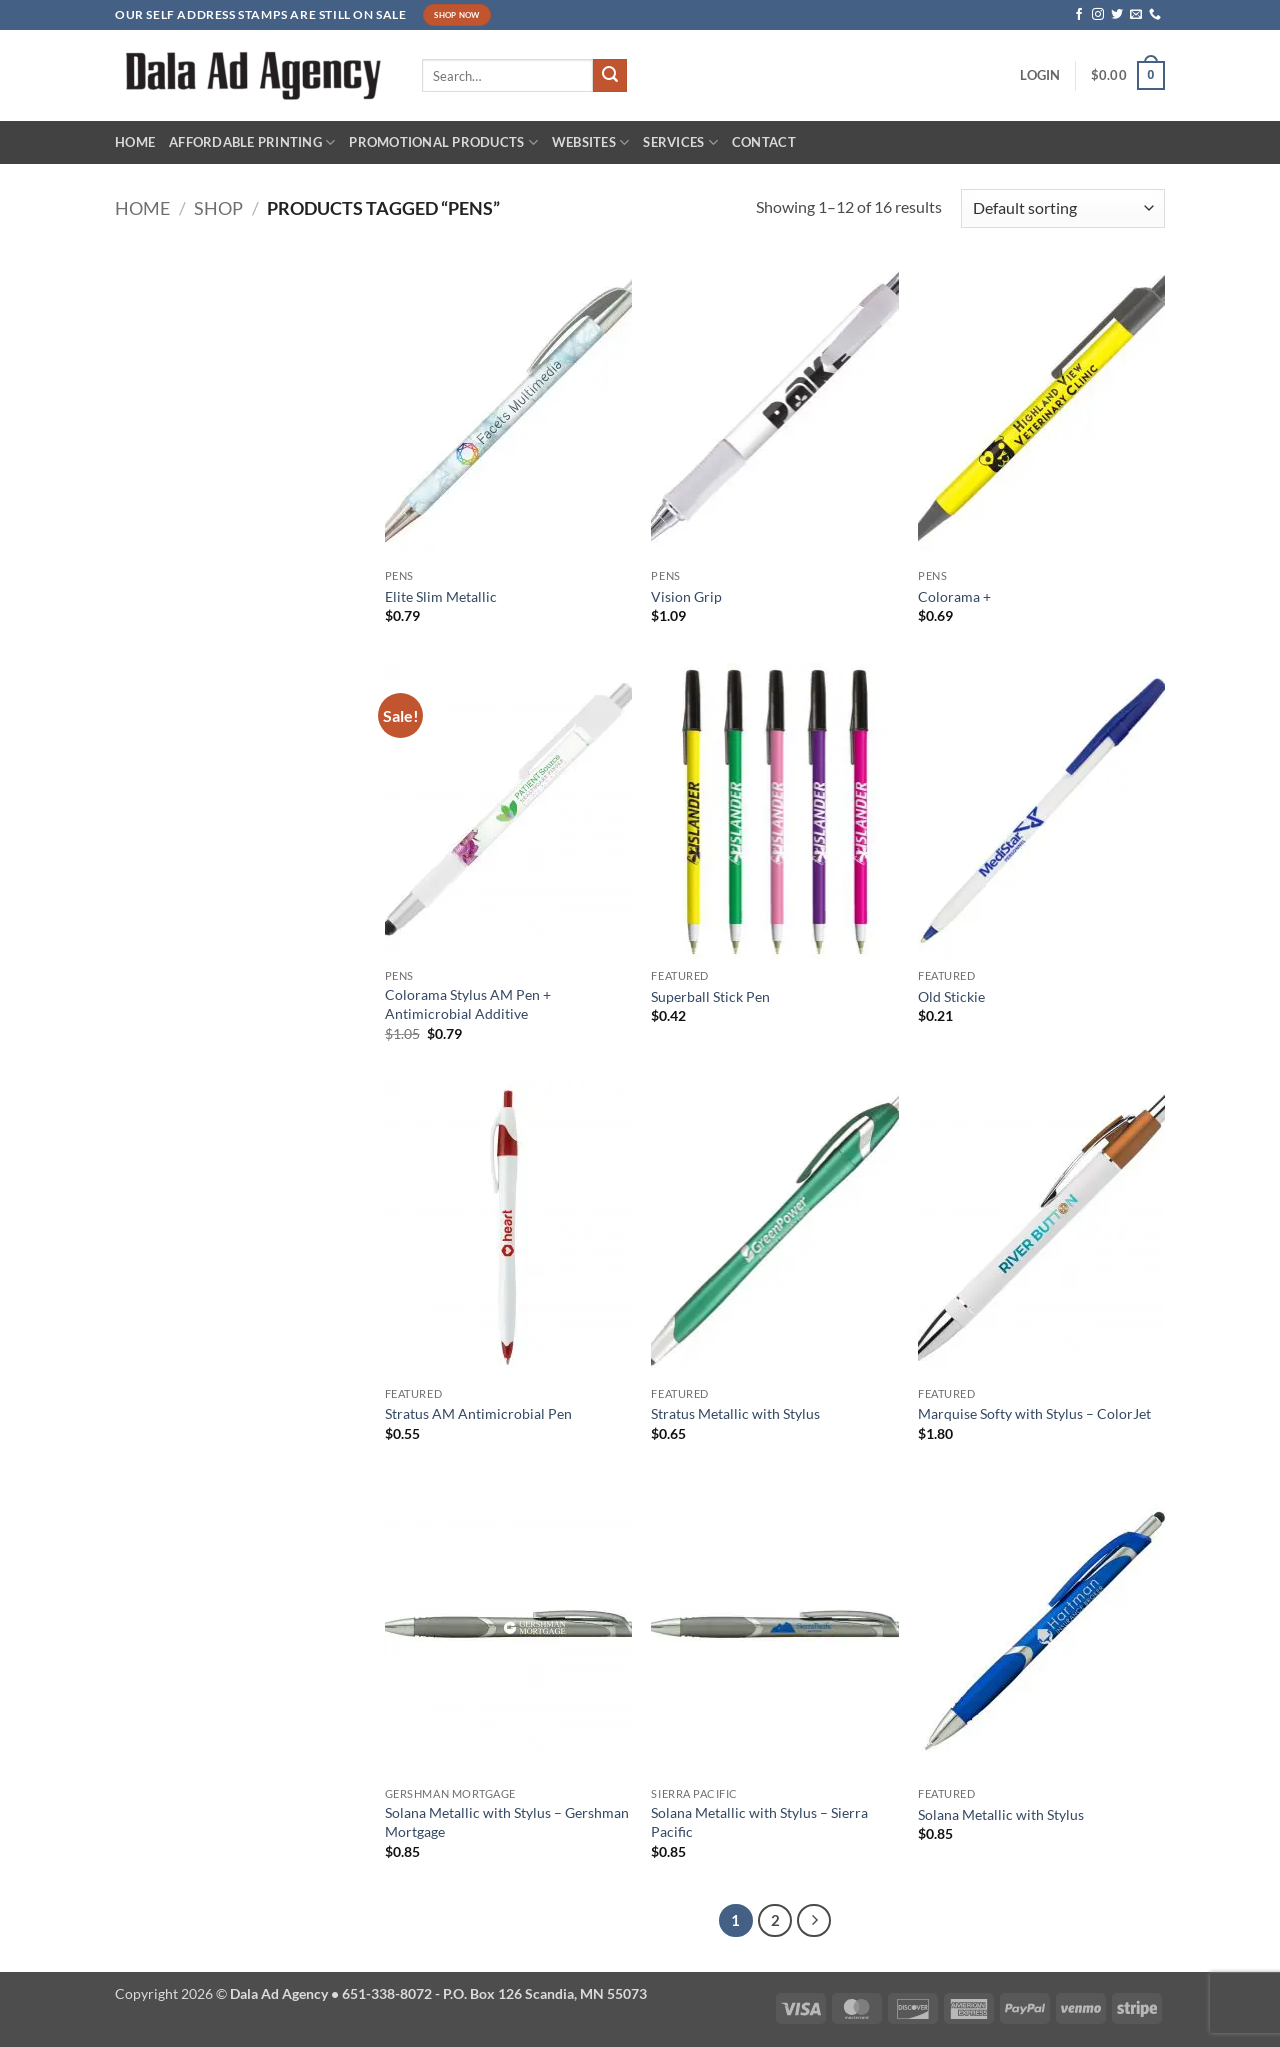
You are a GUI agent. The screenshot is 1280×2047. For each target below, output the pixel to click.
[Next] (814, 1921)
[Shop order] (1063, 208)
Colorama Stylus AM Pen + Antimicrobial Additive (468, 1004)
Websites (591, 142)
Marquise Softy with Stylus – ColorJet (1034, 1413)
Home (135, 142)
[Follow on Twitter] (1117, 15)
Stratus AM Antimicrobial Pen (478, 1413)
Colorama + (954, 596)
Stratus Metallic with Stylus (735, 1413)
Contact (764, 142)
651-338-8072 (387, 1993)
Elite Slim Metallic (441, 596)
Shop (218, 208)
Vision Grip (686, 596)
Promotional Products (443, 142)
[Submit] (610, 76)
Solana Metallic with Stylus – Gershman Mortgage (507, 1822)
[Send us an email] (1136, 15)
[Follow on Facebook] (1079, 15)
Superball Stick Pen (710, 996)
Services (680, 142)
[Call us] (1155, 15)
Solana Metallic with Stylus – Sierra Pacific (759, 1822)
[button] (1040, 75)
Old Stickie (951, 996)
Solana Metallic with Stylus (1001, 1814)
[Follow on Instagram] (1098, 15)
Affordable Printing (252, 142)
